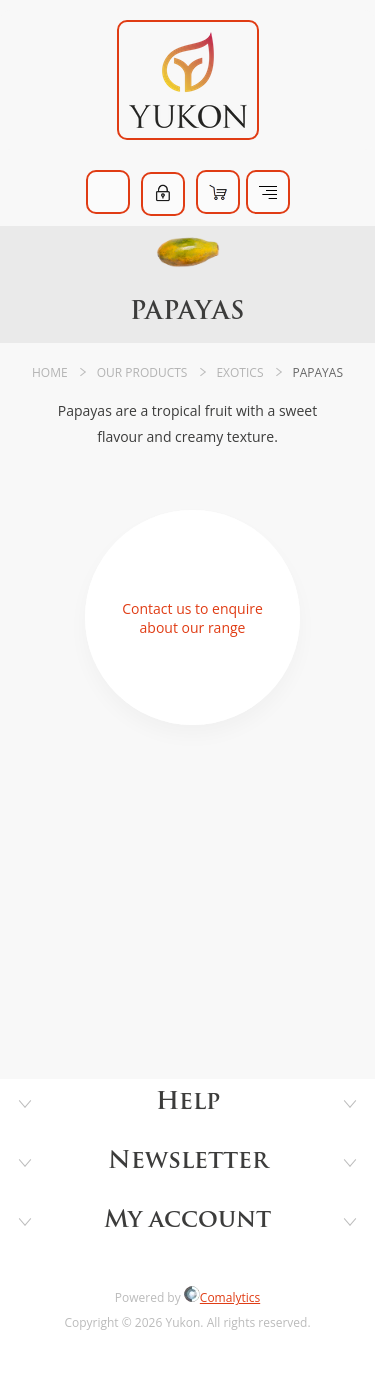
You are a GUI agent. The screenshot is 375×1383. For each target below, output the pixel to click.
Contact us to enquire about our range (192, 618)
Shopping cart (218, 192)
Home (50, 372)
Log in (163, 194)
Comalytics (222, 1297)
